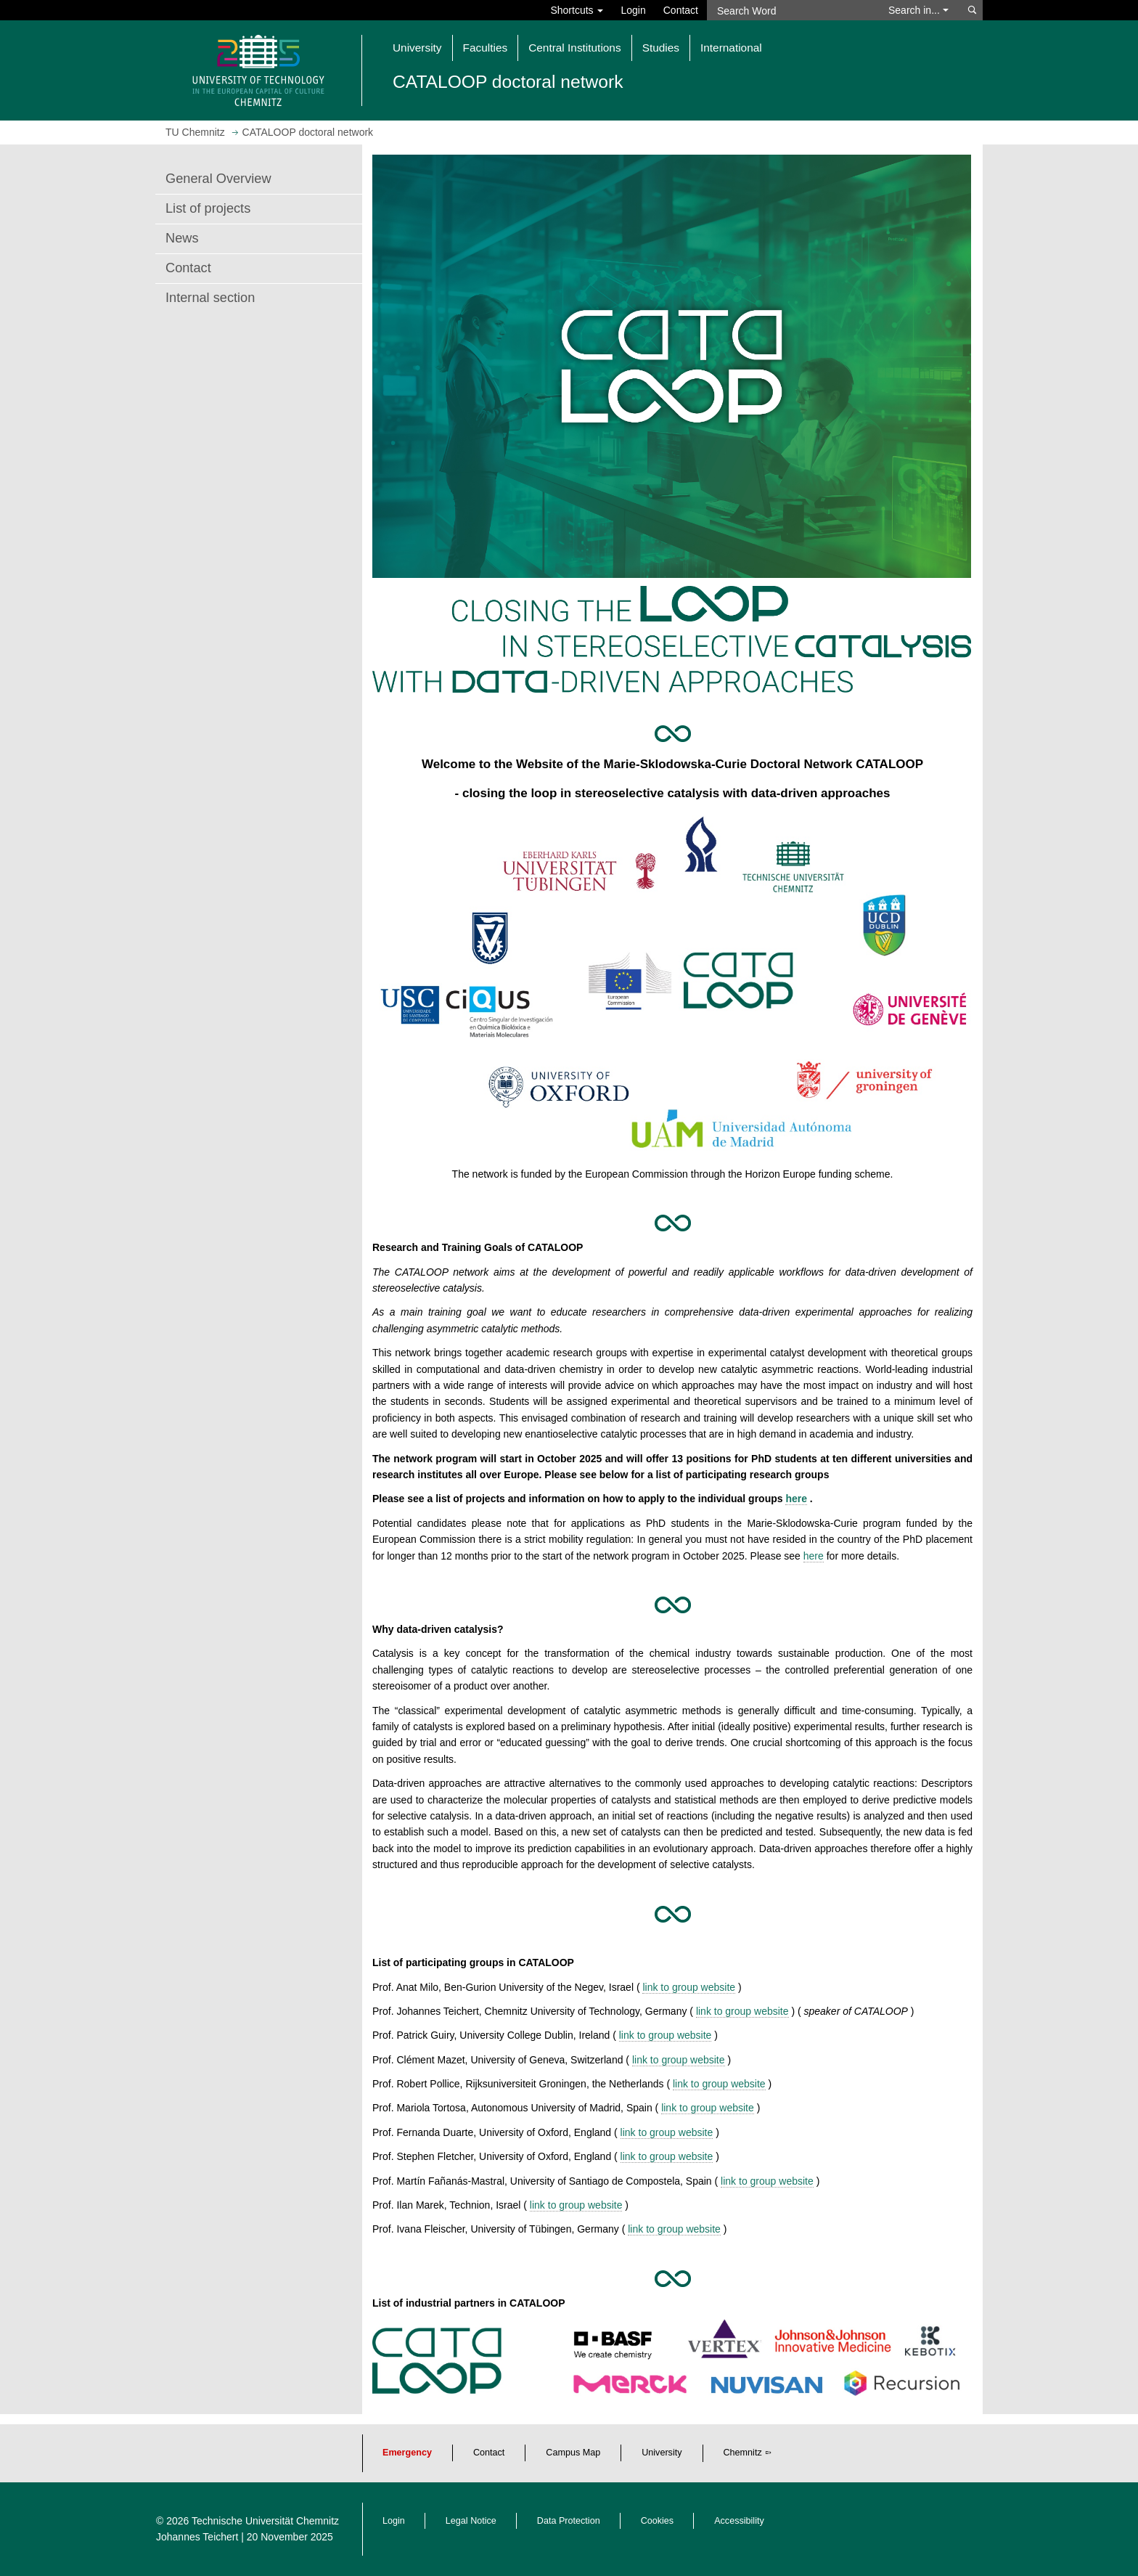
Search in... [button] (918, 10)
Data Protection (568, 2521)
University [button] (417, 47)
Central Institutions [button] (574, 47)
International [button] (731, 47)
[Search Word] (791, 10)
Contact (680, 10)
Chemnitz (743, 2452)
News (181, 238)
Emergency (407, 2452)
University (661, 2452)
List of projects (207, 208)
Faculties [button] (485, 47)
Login (633, 10)
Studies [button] (660, 47)
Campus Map (573, 2452)
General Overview (218, 178)
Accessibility (739, 2521)
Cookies (657, 2521)
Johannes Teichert (197, 2537)
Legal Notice (471, 2521)
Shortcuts (576, 10)
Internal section (210, 297)
